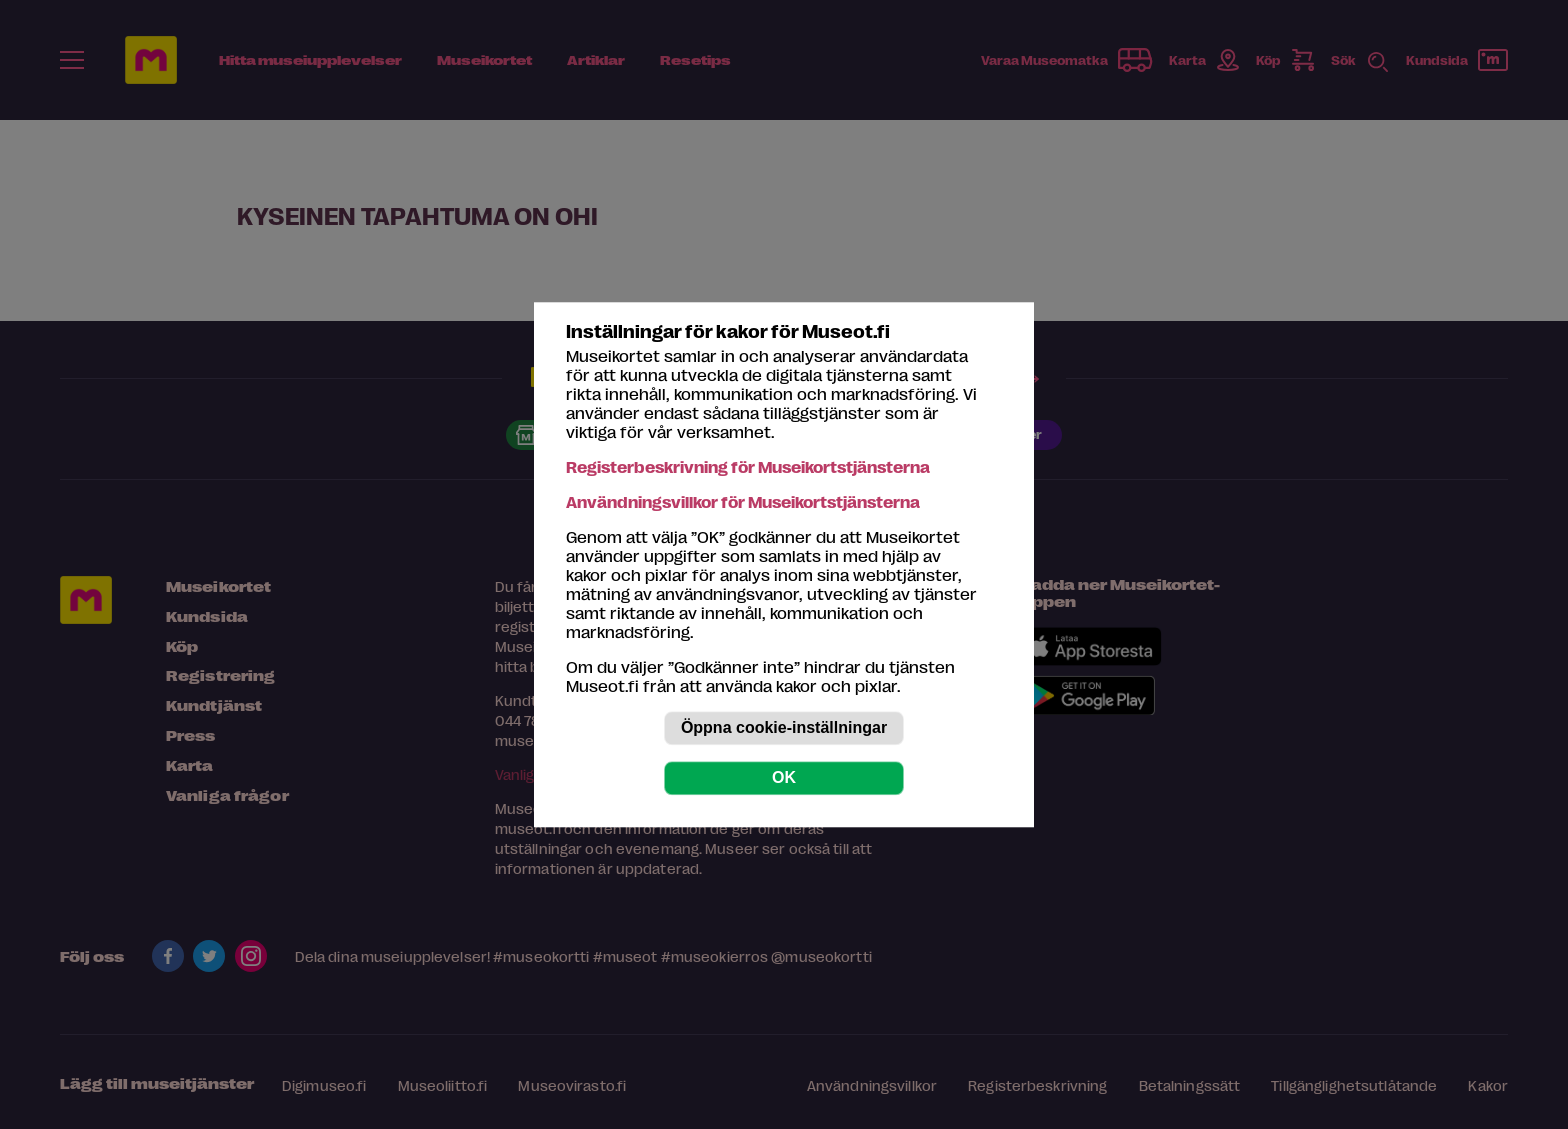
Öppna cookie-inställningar (784, 727)
